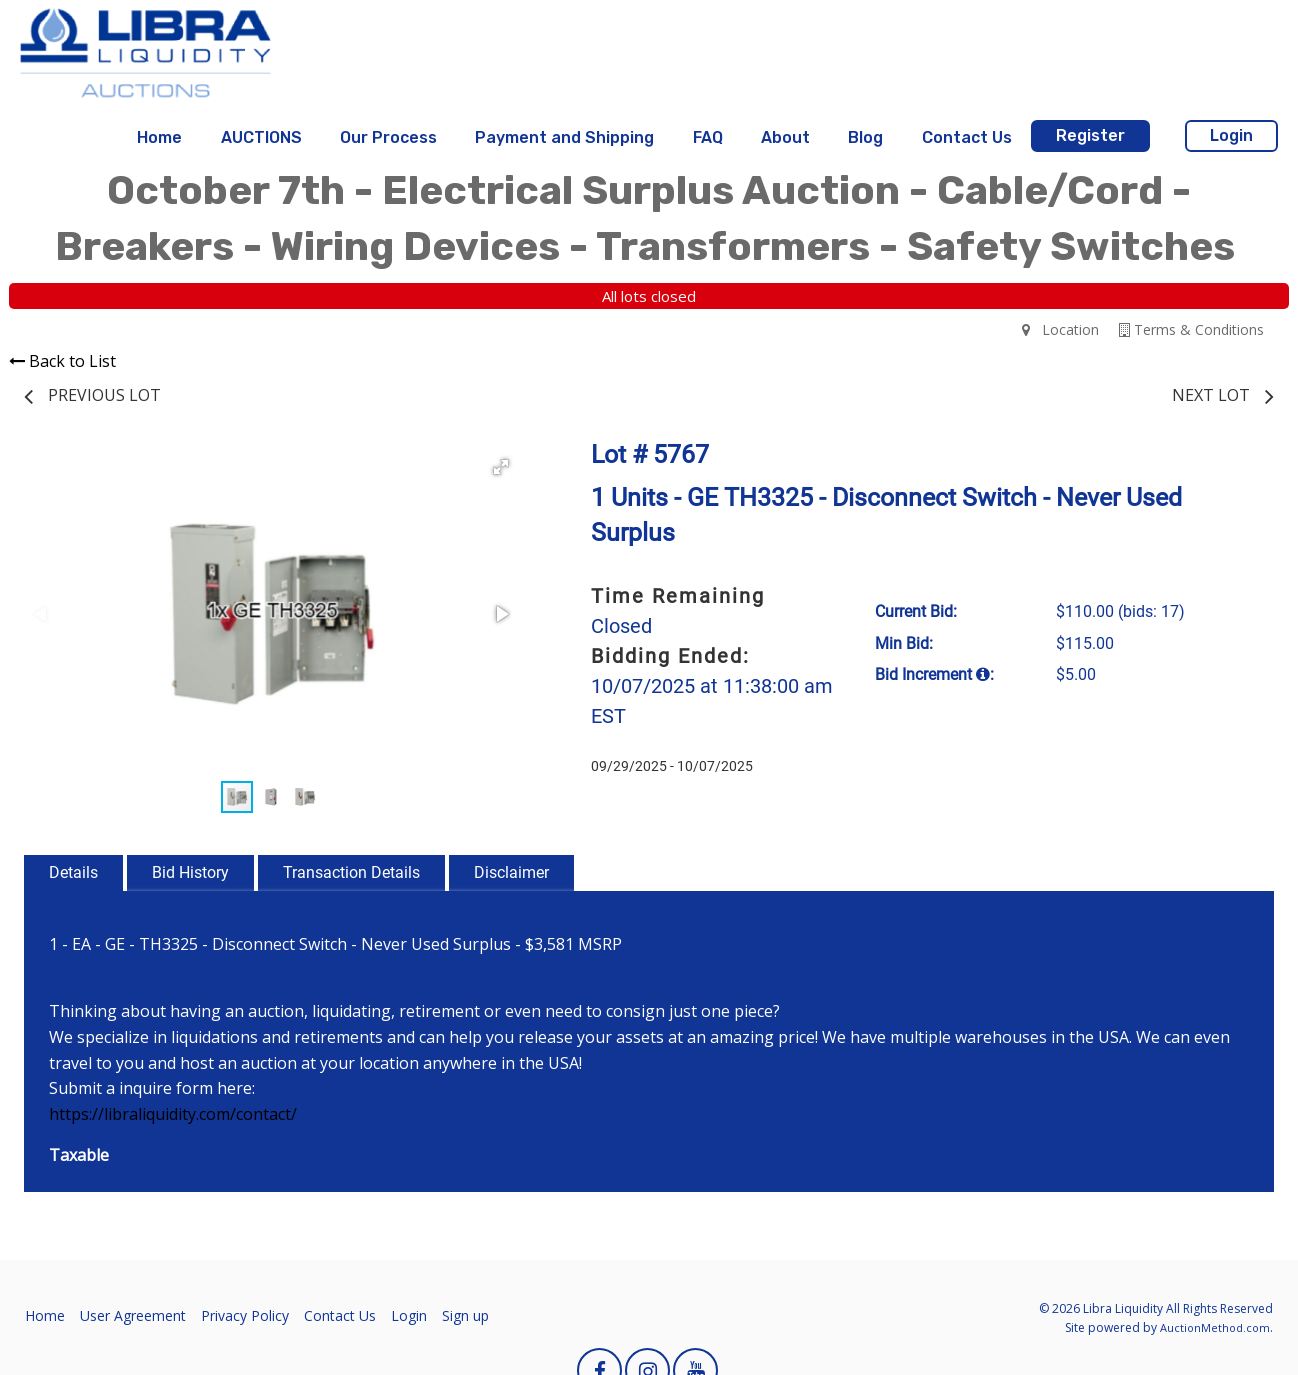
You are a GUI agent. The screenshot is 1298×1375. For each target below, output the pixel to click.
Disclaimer (511, 872)
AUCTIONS (261, 137)
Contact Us (967, 137)
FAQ (708, 137)
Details (73, 872)
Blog (865, 137)
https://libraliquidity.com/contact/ (173, 1114)
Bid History (190, 872)
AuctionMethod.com (1215, 1327)
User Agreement (133, 1315)
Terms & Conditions (1191, 329)
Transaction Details (351, 872)
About (785, 137)
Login (1231, 135)
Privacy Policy (245, 1315)
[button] (501, 467)
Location (1060, 329)
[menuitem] (159, 138)
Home (159, 137)
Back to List (62, 361)
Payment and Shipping (564, 137)
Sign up (465, 1315)
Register (1090, 135)
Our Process (388, 137)
